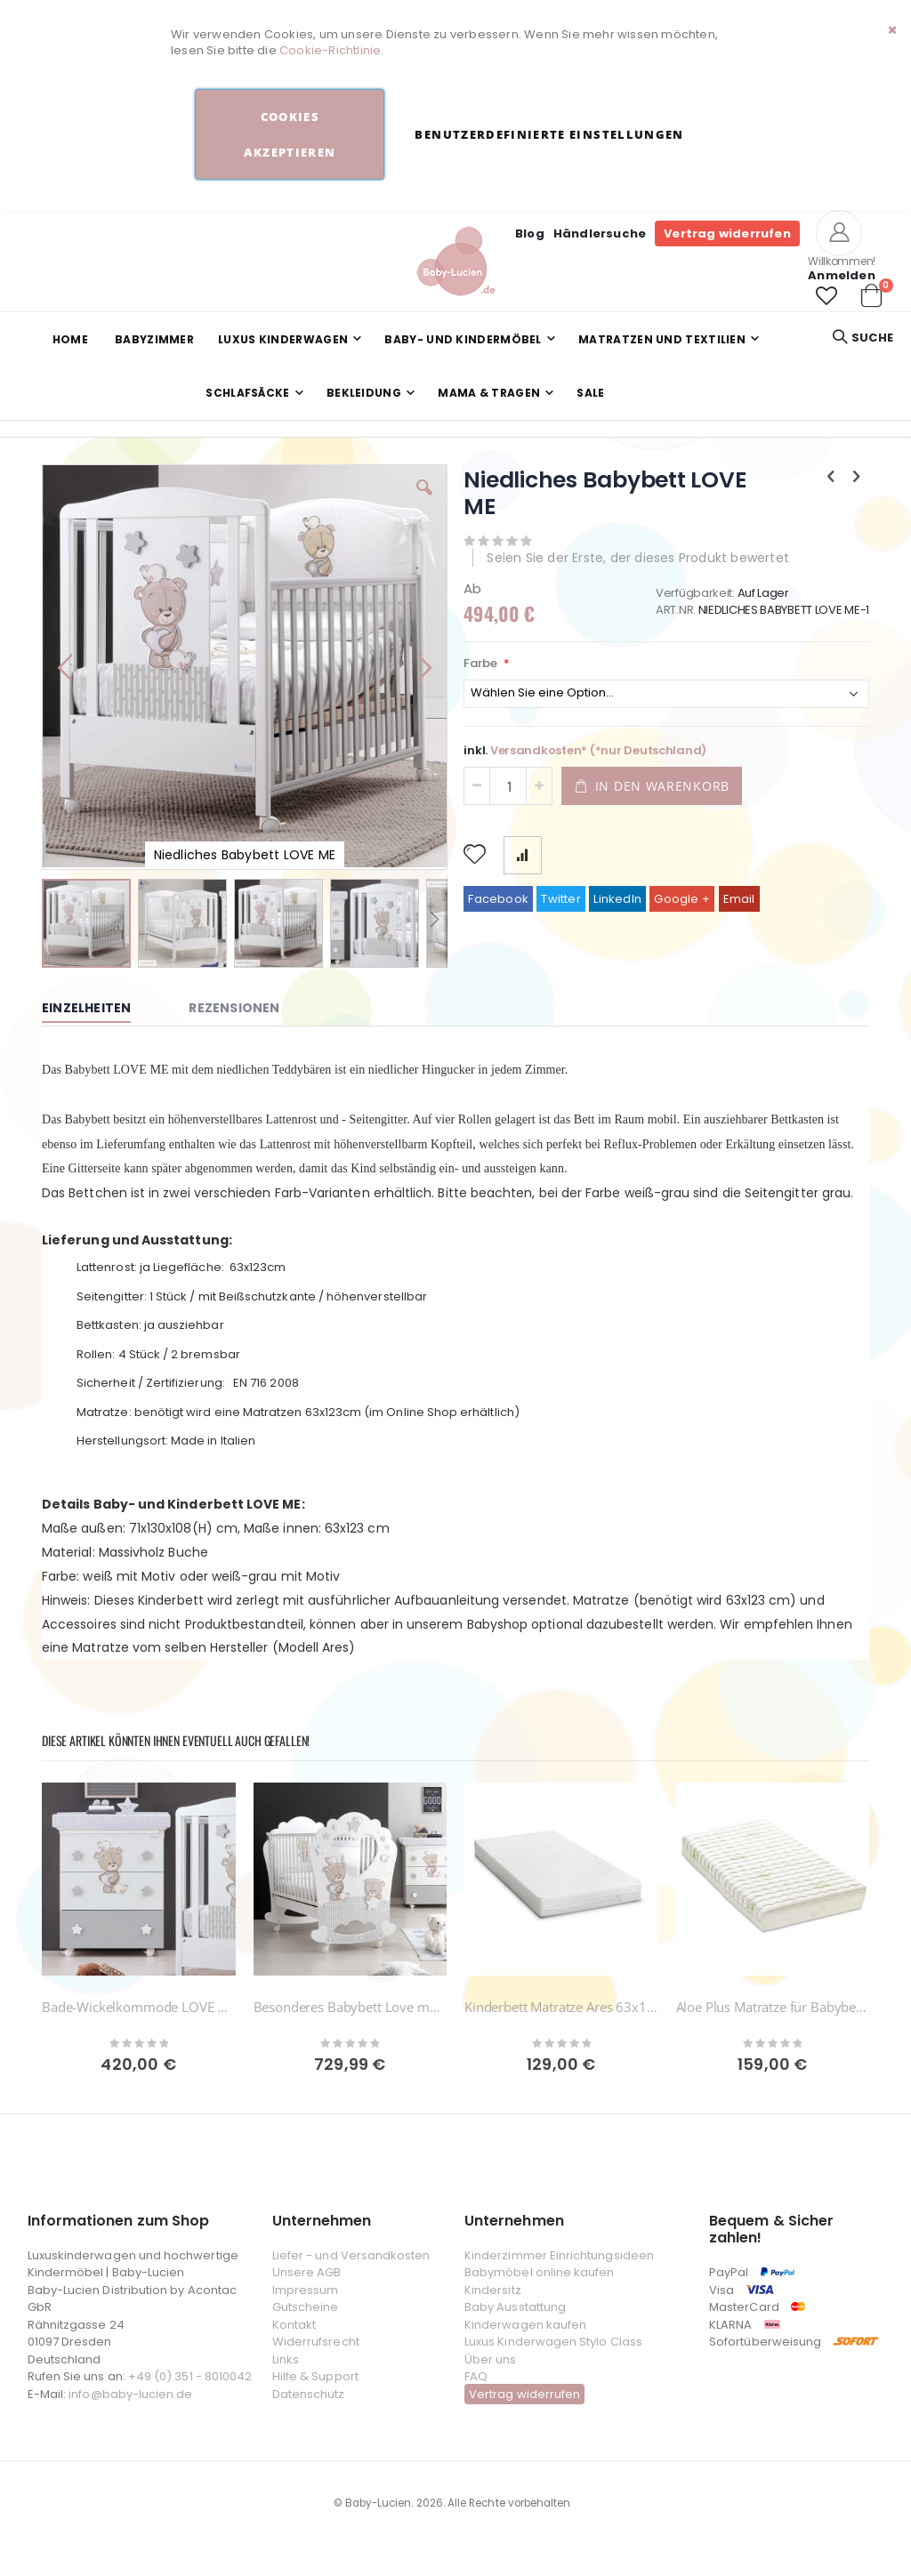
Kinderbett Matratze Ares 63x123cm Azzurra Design (561, 2007)
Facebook (498, 898)
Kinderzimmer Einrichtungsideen (559, 2255)
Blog (529, 233)
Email (739, 898)
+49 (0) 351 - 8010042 (190, 2376)
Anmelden (841, 275)
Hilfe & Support (315, 2376)
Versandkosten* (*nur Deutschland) (598, 750)
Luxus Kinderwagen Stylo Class (553, 2341)
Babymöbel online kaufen (539, 2272)
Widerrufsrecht (315, 2341)
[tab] (99, 1009)
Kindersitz (492, 2290)
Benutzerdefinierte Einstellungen (549, 134)
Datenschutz (308, 2394)
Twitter (560, 898)
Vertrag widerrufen (727, 233)
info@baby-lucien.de (130, 2394)
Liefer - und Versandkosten (351, 2255)
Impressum (305, 2290)
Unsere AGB (307, 2272)
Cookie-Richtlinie (330, 50)
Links (285, 2359)
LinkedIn (617, 898)
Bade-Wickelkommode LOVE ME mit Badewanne (139, 2007)
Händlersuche (599, 233)
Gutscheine (305, 2306)
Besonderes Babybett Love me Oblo (350, 2007)
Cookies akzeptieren (289, 134)
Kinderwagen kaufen (525, 2324)
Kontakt (294, 2324)
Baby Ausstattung (515, 2306)
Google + (682, 898)
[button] (826, 296)
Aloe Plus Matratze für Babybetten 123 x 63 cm (773, 2007)
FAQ (476, 2376)
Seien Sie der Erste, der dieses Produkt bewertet (638, 558)
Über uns (490, 2359)
